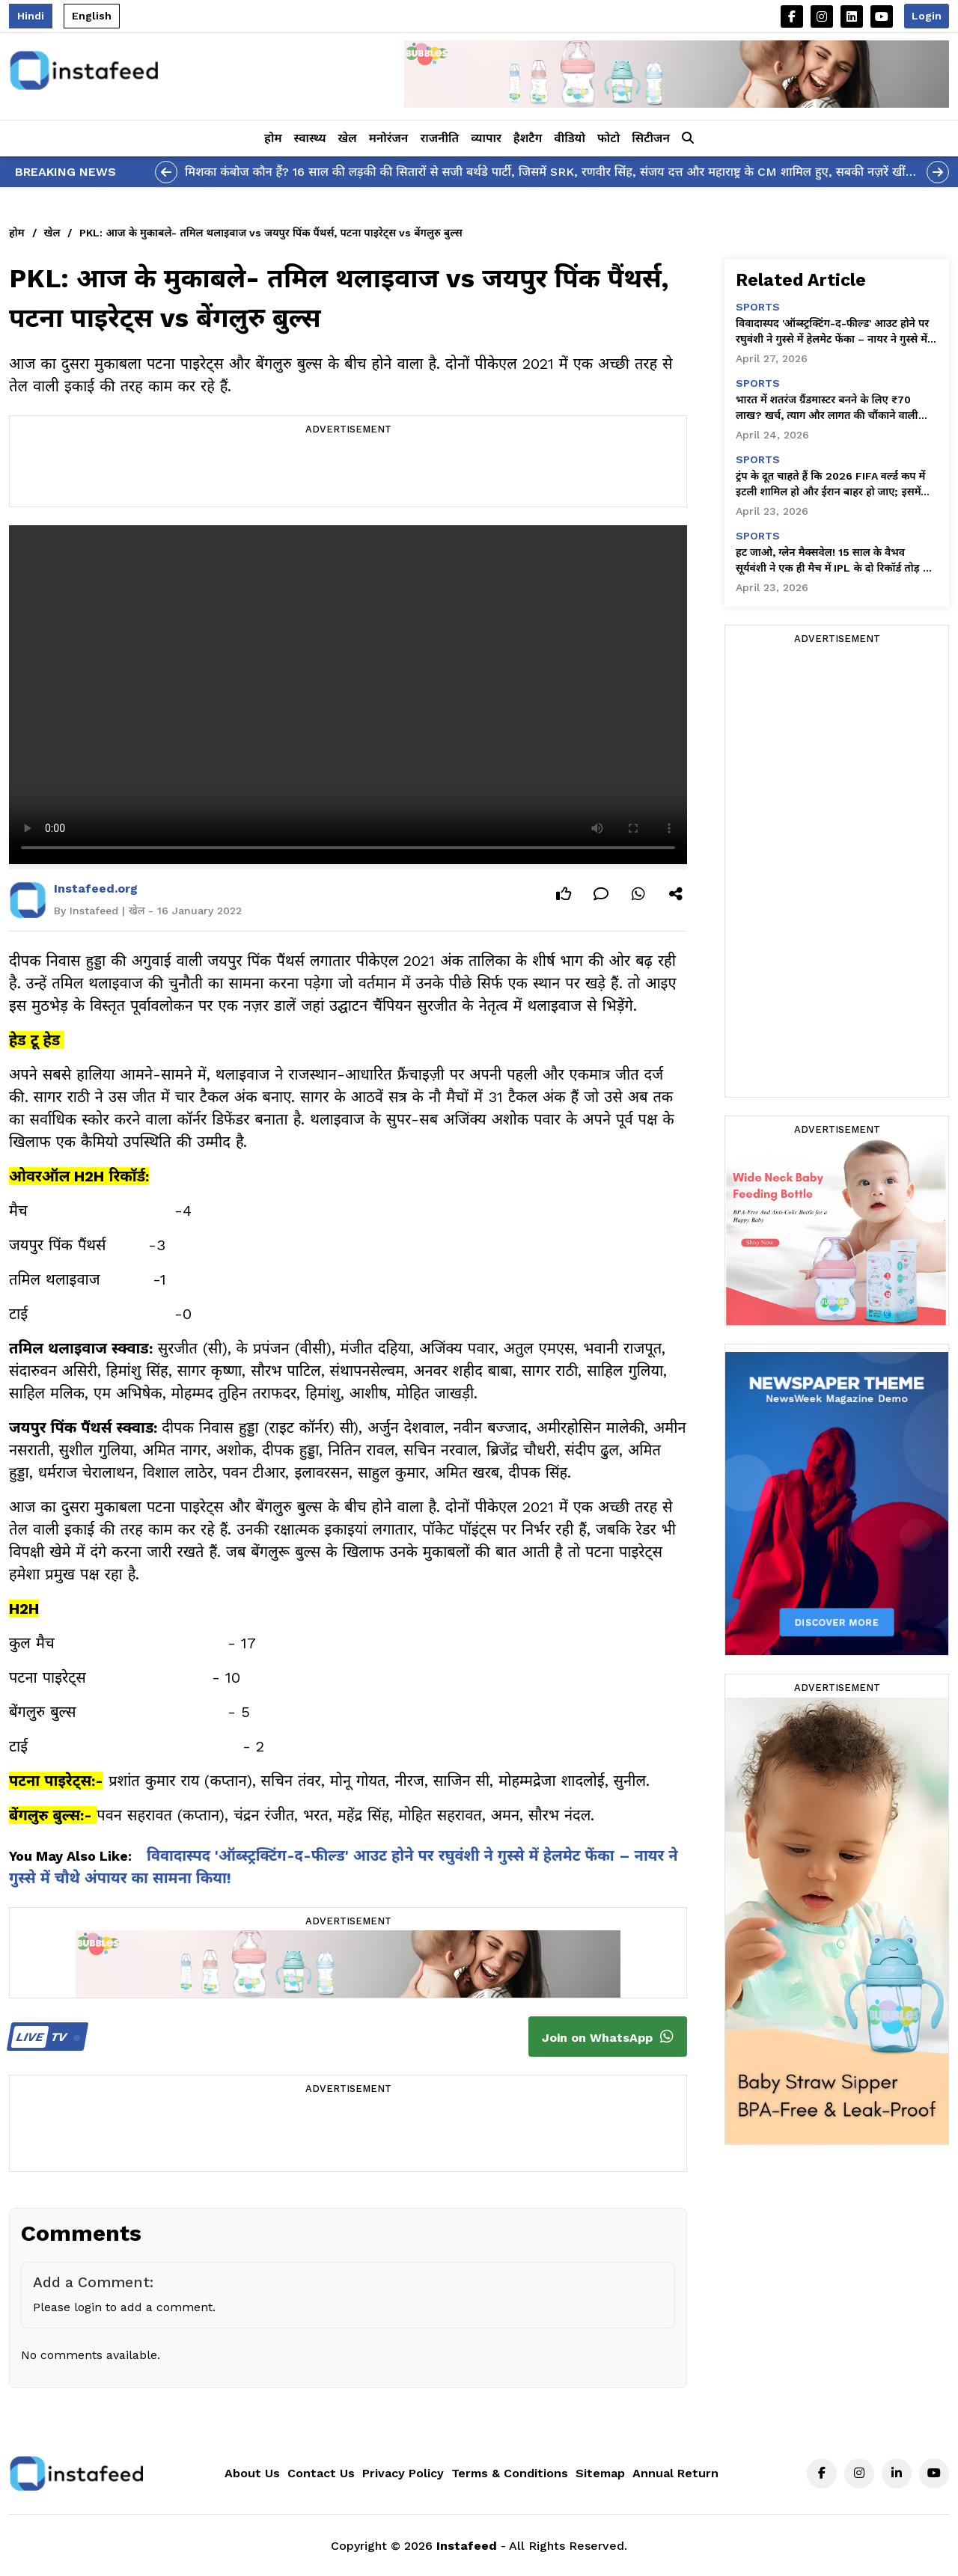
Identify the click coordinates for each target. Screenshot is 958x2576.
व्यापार (486, 138)
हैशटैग (527, 138)
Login (927, 16)
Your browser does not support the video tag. (348, 694)
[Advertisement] (348, 473)
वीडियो (569, 138)
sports (758, 307)
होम (272, 138)
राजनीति (439, 138)
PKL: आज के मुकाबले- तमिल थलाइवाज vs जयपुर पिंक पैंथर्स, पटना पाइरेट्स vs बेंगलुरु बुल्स (270, 233)
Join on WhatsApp (608, 2036)
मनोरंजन (389, 138)
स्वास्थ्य (310, 138)
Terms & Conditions (509, 2473)
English (92, 16)
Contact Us (321, 2473)
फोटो (608, 138)
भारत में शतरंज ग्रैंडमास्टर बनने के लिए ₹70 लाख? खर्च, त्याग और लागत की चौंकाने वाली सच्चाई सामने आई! (827, 408)
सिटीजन (651, 138)
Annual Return (675, 2473)
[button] (688, 138)
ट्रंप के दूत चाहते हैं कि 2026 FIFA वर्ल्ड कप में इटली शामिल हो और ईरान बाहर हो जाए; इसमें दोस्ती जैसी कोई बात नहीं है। (830, 485)
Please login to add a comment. (124, 2307)
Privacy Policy (403, 2473)
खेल (347, 138)
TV (45, 2037)
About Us (252, 2473)
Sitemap (600, 2473)
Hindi (30, 16)
